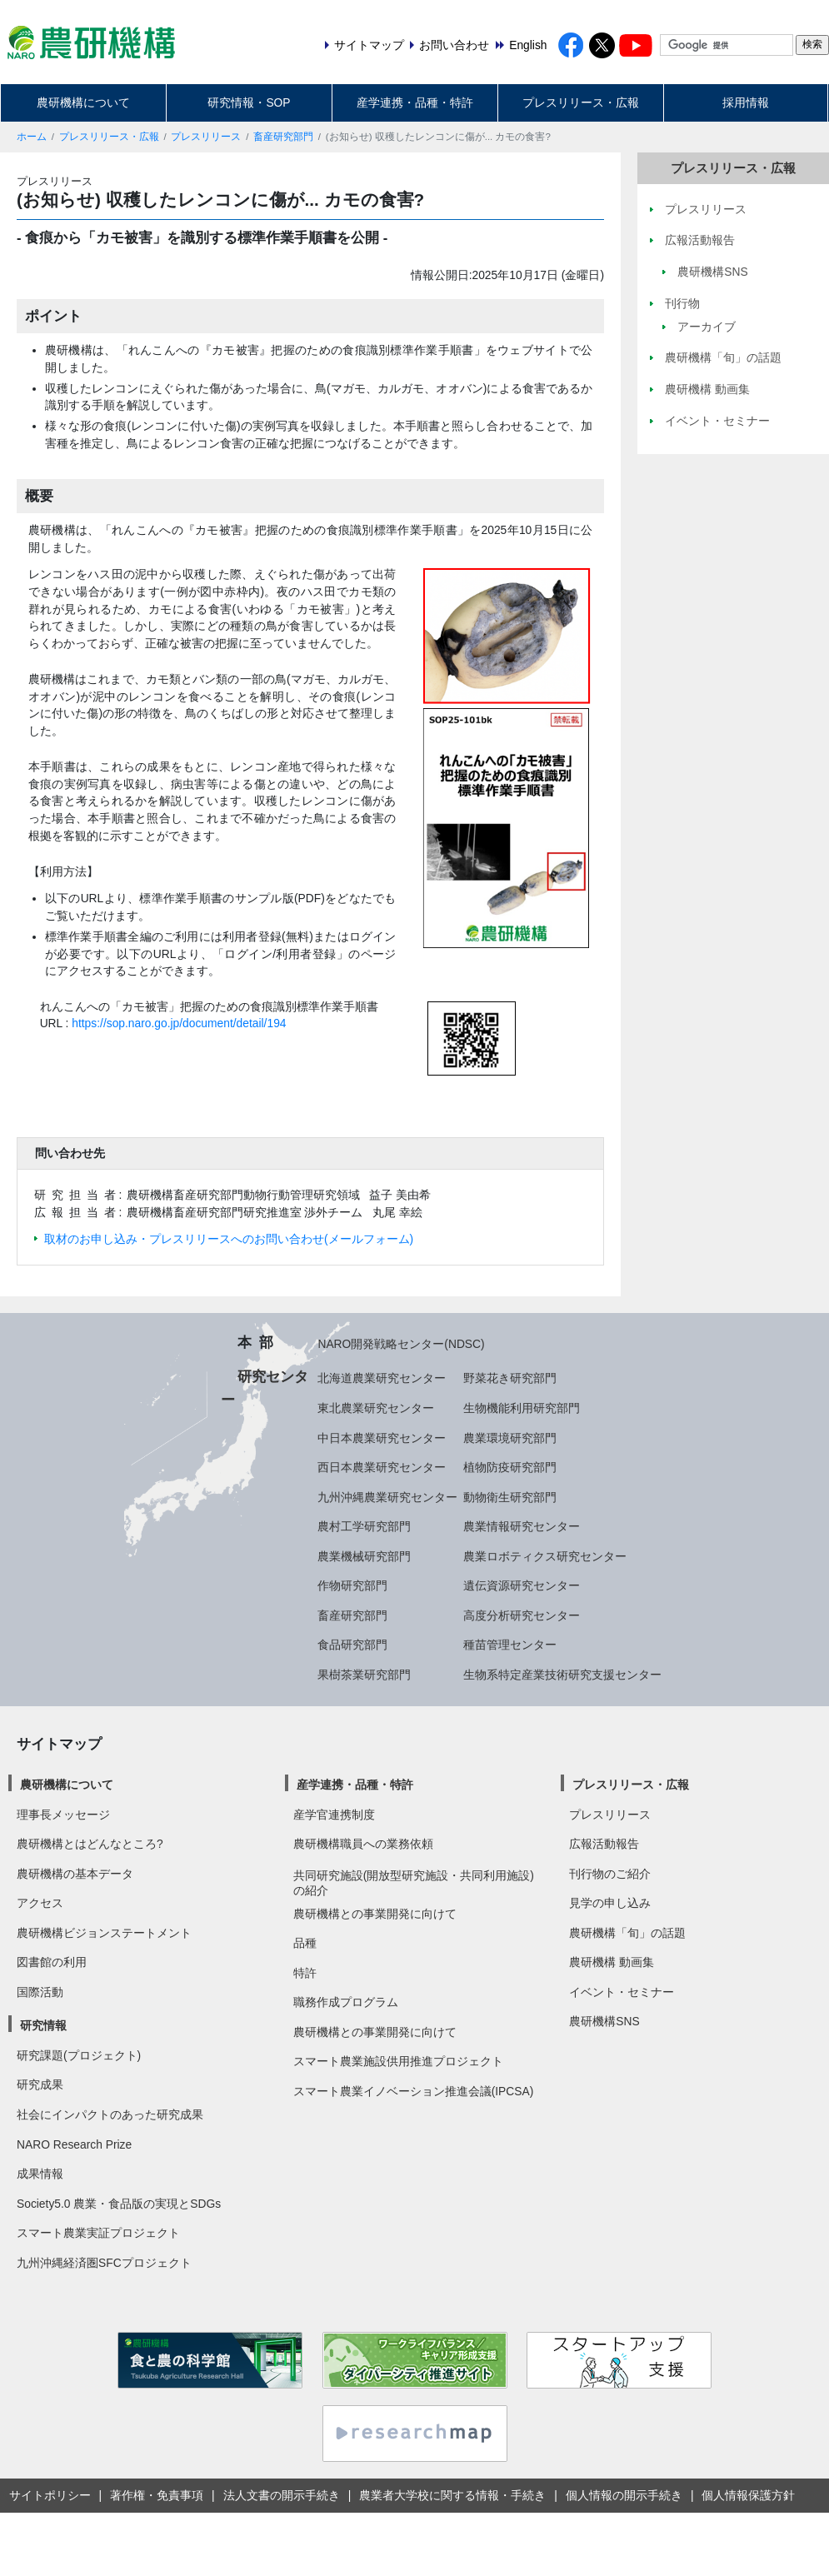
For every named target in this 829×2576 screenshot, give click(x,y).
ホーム (32, 137)
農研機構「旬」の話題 (627, 1932)
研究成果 (40, 2084)
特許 (305, 1972)
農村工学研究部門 (364, 1526)
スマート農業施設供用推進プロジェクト (398, 2061)
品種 (305, 1942)
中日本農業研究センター (381, 1438)
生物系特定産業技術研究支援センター (562, 1674)
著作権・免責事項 (156, 2495)
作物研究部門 (352, 1585)
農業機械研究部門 (364, 1556)
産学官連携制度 (334, 1814)
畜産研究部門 (283, 137)
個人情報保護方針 (748, 2495)
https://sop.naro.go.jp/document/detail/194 (179, 1023)
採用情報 (745, 102)
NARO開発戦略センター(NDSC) (400, 1343)
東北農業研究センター (375, 1408)
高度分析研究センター (521, 1615)
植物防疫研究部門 (510, 1467)
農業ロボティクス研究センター (545, 1556)
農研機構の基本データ (75, 1873)
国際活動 (40, 1992)
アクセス (40, 1903)
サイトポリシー (50, 2495)
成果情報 (40, 2173)
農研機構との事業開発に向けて (375, 1913)
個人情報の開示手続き (624, 2495)
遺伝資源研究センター (521, 1585)
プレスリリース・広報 (580, 102)
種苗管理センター (510, 1644)
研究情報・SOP (248, 102)
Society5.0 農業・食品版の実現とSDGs (119, 2203)
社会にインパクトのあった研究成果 (110, 2114)
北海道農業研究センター (381, 1378)
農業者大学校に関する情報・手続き (452, 2495)
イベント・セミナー (621, 1992)
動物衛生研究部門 (510, 1497)
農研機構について (83, 102)
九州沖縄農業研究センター (387, 1497)
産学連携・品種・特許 (415, 102)
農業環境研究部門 (510, 1438)
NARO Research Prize (74, 2144)
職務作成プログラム (345, 2002)
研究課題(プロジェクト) (79, 2055)
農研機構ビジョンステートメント (104, 1932)
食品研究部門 (352, 1644)
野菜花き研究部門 (510, 1378)
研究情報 (43, 2025)
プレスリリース (206, 137)
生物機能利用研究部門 (521, 1408)
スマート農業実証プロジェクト (98, 2232)
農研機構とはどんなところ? (90, 1843)
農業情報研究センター (521, 1526)
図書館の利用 (52, 1962)
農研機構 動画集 (611, 1962)
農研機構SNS (604, 2021)
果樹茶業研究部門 (364, 1674)
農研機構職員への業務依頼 (363, 1843)
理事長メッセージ (63, 1814)
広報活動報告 (604, 1843)
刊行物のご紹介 (610, 1873)
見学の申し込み (610, 1903)
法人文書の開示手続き (281, 2495)
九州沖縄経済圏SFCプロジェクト (104, 2262)
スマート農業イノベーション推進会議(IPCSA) (413, 2091)
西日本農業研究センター (381, 1467)
